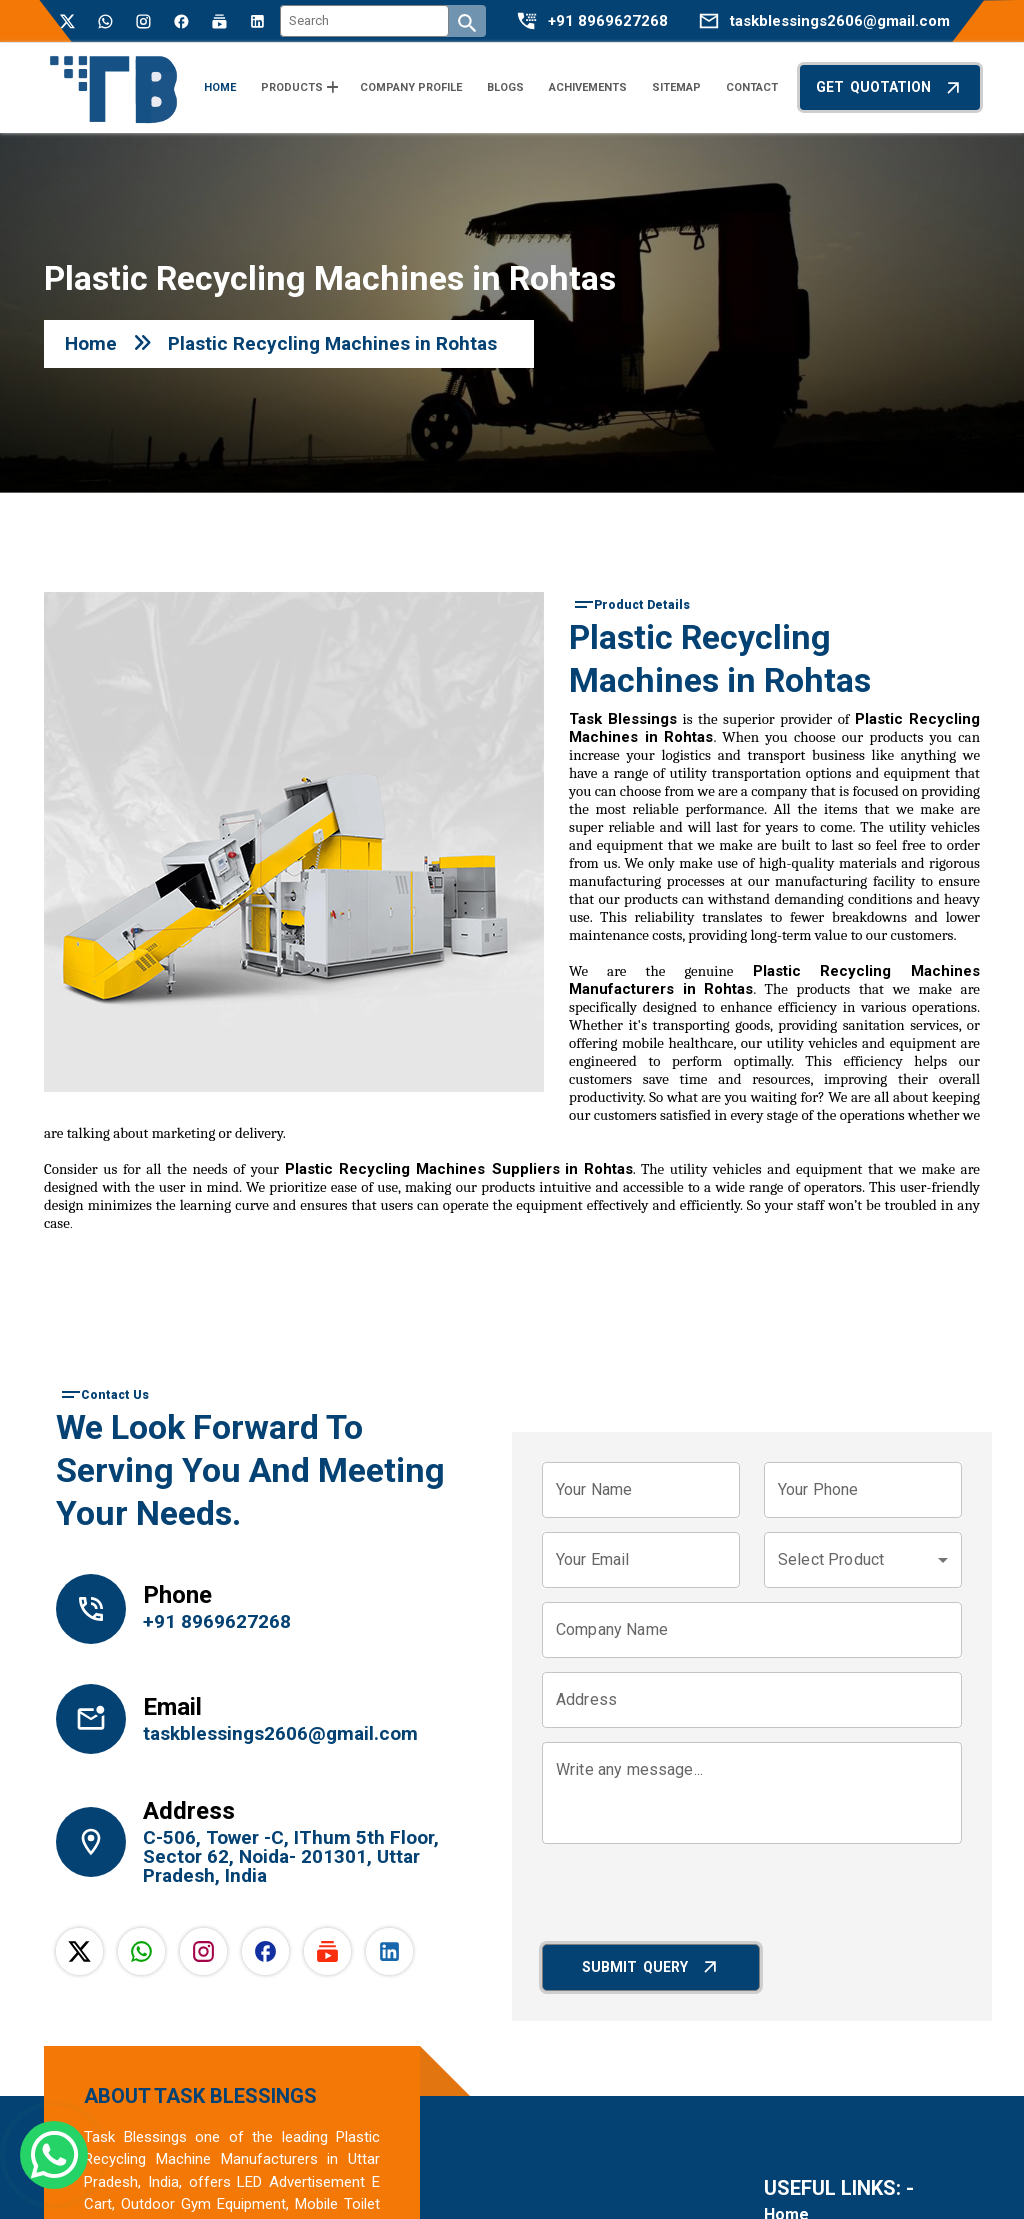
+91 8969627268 (608, 21)
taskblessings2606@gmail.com (840, 21)
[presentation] (694, 1897)
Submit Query (651, 1966)
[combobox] (863, 1560)
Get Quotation (890, 87)
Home (91, 343)
